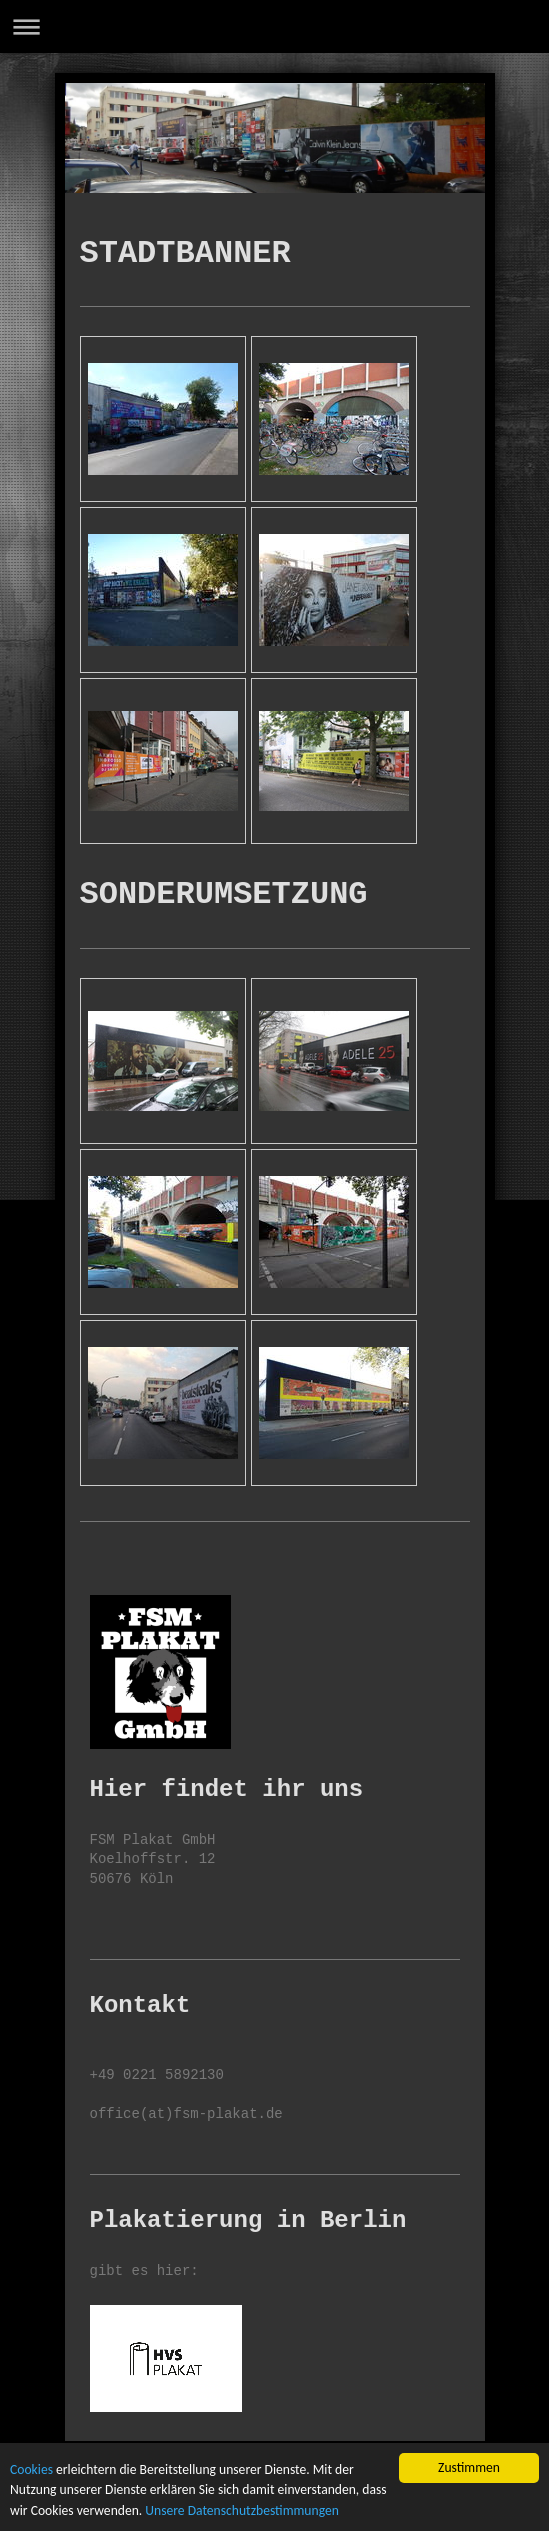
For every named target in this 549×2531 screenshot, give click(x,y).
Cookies (31, 2470)
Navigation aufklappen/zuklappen (274, 26)
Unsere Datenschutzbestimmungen (242, 2511)
